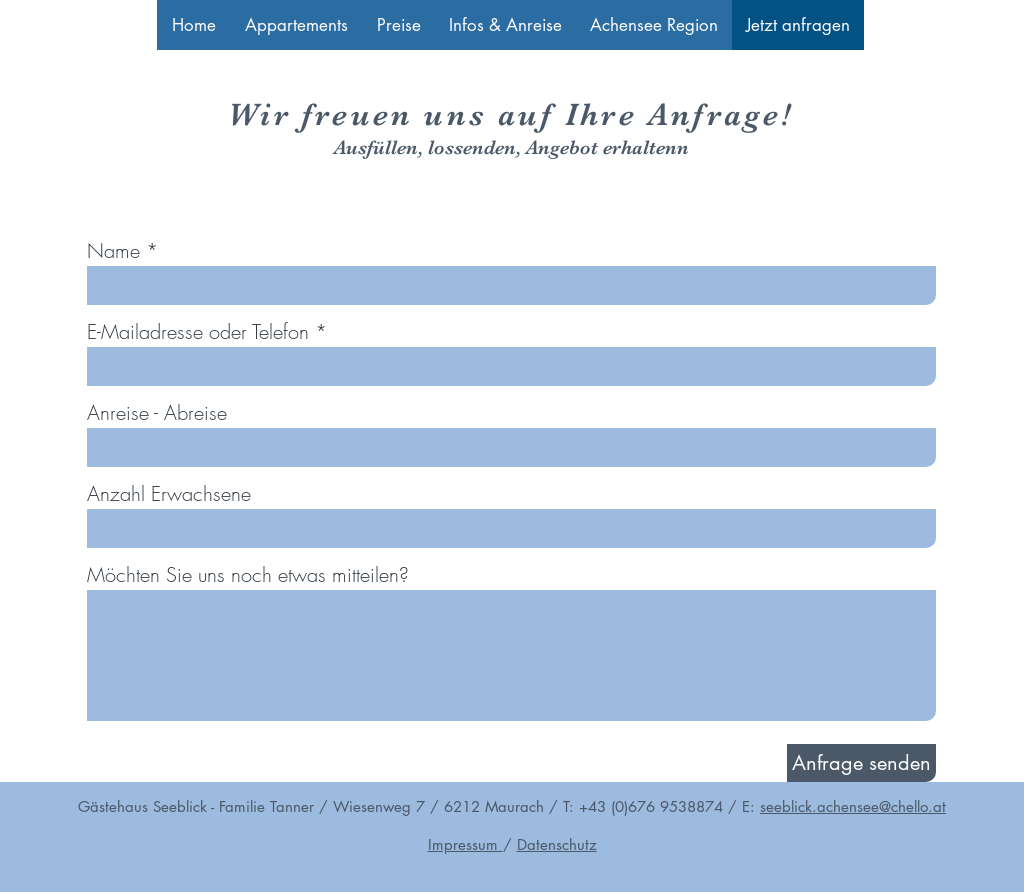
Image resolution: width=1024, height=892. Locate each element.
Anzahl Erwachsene (169, 494)
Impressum (465, 844)
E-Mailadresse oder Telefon (198, 332)
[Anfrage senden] (861, 763)
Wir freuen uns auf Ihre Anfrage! (510, 114)
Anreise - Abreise (157, 413)
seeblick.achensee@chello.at (853, 806)
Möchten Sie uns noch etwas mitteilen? (248, 575)
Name (113, 251)
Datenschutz (557, 844)
